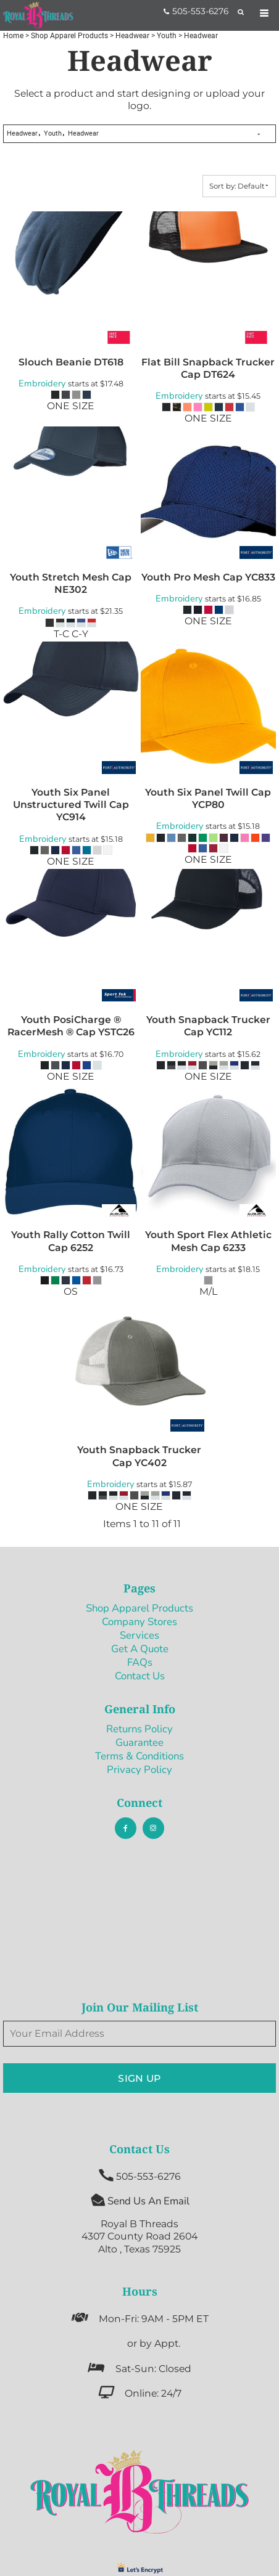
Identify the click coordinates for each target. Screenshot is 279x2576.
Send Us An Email (148, 2201)
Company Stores (139, 1622)
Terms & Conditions (139, 1756)
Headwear (132, 35)
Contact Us (140, 1676)
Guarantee (139, 1742)
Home (13, 35)
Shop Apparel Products (69, 35)
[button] (139, 2491)
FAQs (139, 1662)
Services (139, 1635)
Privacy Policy (139, 1770)
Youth (167, 35)
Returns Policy (139, 1729)
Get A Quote (140, 1649)
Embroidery (42, 383)
